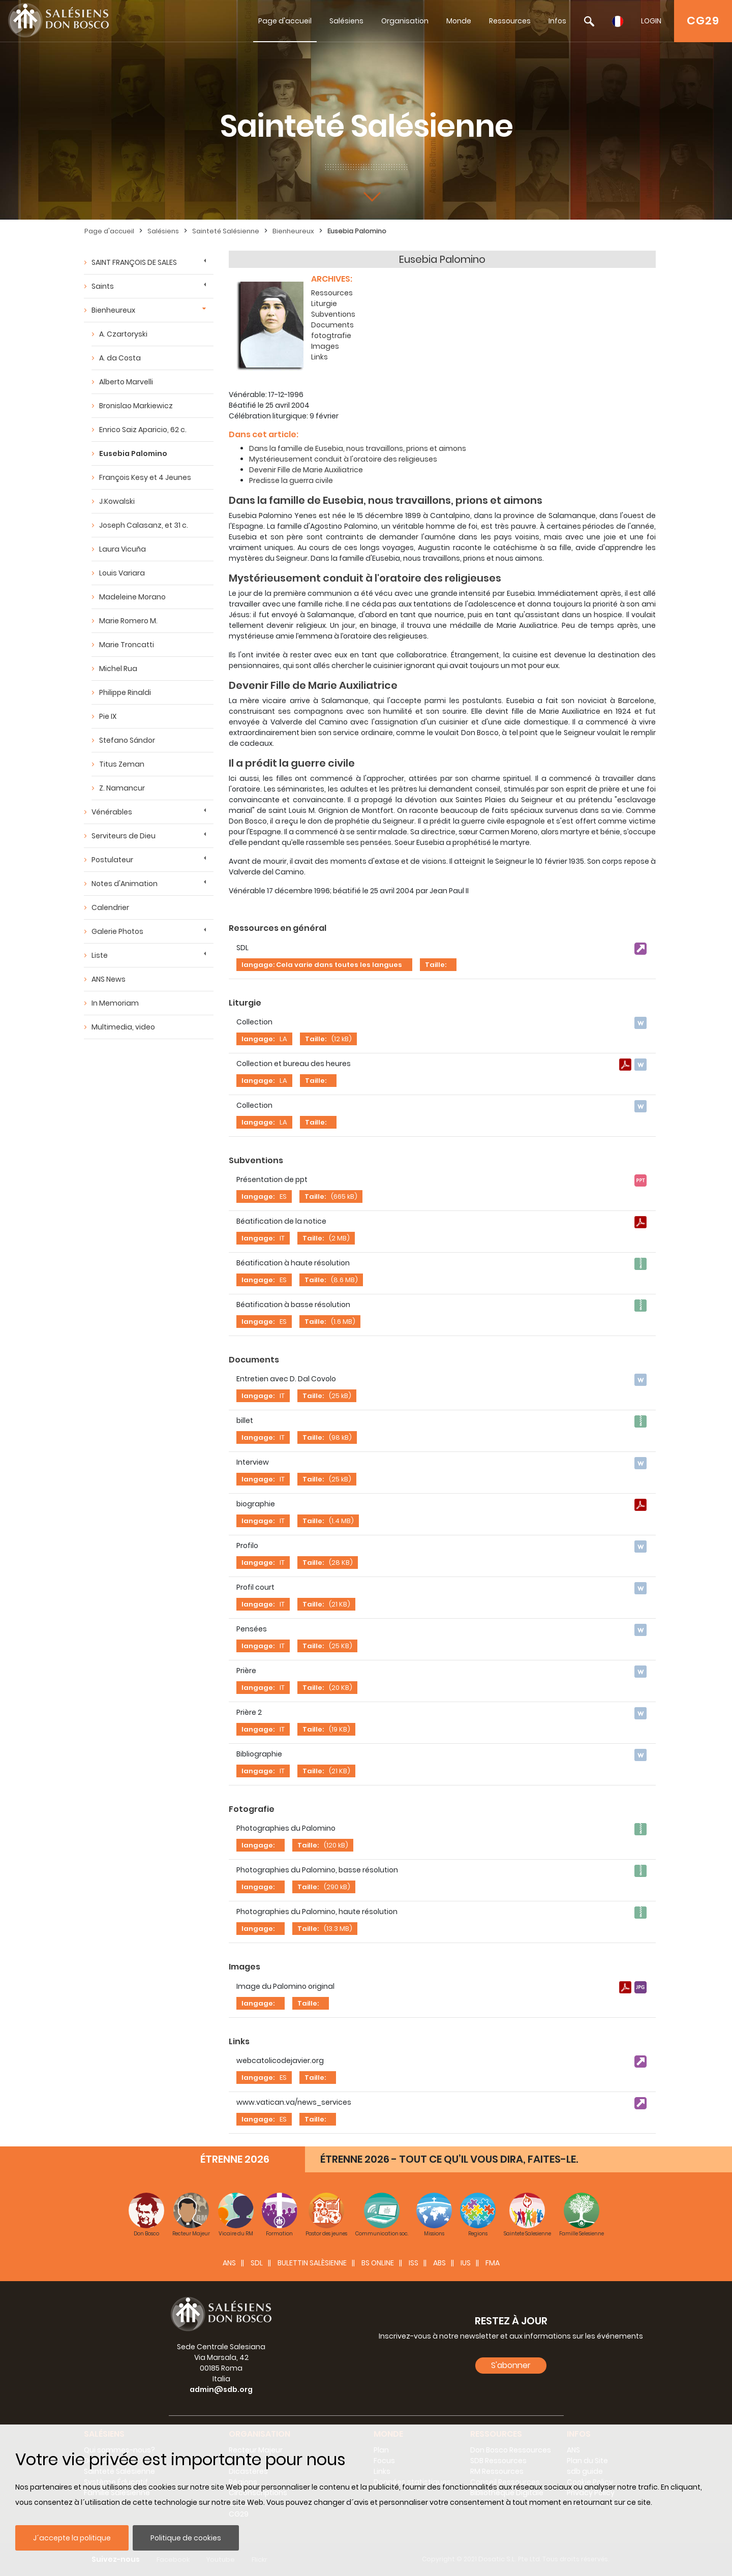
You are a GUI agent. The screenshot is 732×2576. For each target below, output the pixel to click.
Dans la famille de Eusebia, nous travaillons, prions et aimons (357, 448)
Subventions (333, 314)
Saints (103, 286)
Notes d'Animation (125, 883)
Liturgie (324, 303)
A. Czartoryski (123, 334)
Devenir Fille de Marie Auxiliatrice (306, 470)
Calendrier (110, 907)
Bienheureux (293, 231)
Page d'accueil (285, 21)
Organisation (405, 21)
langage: (257, 1039)
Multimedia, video (123, 1027)
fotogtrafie (331, 335)
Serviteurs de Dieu (124, 836)
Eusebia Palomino (356, 231)
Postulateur (112, 860)
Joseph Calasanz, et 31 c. (143, 525)
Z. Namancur (122, 788)
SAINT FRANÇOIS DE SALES (134, 262)
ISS (413, 2263)
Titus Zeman (121, 764)
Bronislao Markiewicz (136, 406)
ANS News (109, 979)
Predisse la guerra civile (291, 480)
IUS (466, 2263)
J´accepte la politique (72, 2538)
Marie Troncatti (126, 645)
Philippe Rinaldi (125, 692)
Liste (100, 955)
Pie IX (107, 716)
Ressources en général (277, 928)
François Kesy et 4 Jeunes (145, 477)
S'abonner (511, 2365)
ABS (439, 2263)
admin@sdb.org (221, 2389)
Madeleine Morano (132, 597)
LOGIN (651, 21)
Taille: (435, 964)
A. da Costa (120, 358)
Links (319, 357)
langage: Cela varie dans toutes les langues (321, 964)
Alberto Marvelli (126, 382)
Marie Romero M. (128, 621)
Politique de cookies (185, 2538)
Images (325, 346)
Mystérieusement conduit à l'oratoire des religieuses (343, 459)
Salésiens (346, 21)
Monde (458, 21)
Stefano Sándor (127, 740)
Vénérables (112, 812)
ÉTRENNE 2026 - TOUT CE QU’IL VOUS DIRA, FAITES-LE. (449, 2159)
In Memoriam (115, 1003)
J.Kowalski (117, 501)
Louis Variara (122, 573)
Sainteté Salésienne (225, 231)
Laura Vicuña (122, 549)
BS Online (377, 2263)
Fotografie (251, 1809)
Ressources (510, 21)
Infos (557, 21)
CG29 (703, 20)
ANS (229, 2263)
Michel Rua (118, 668)
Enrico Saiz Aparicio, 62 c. (143, 430)
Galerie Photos (117, 931)
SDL (257, 2263)
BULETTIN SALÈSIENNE (312, 2263)
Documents (332, 325)
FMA (492, 2263)
